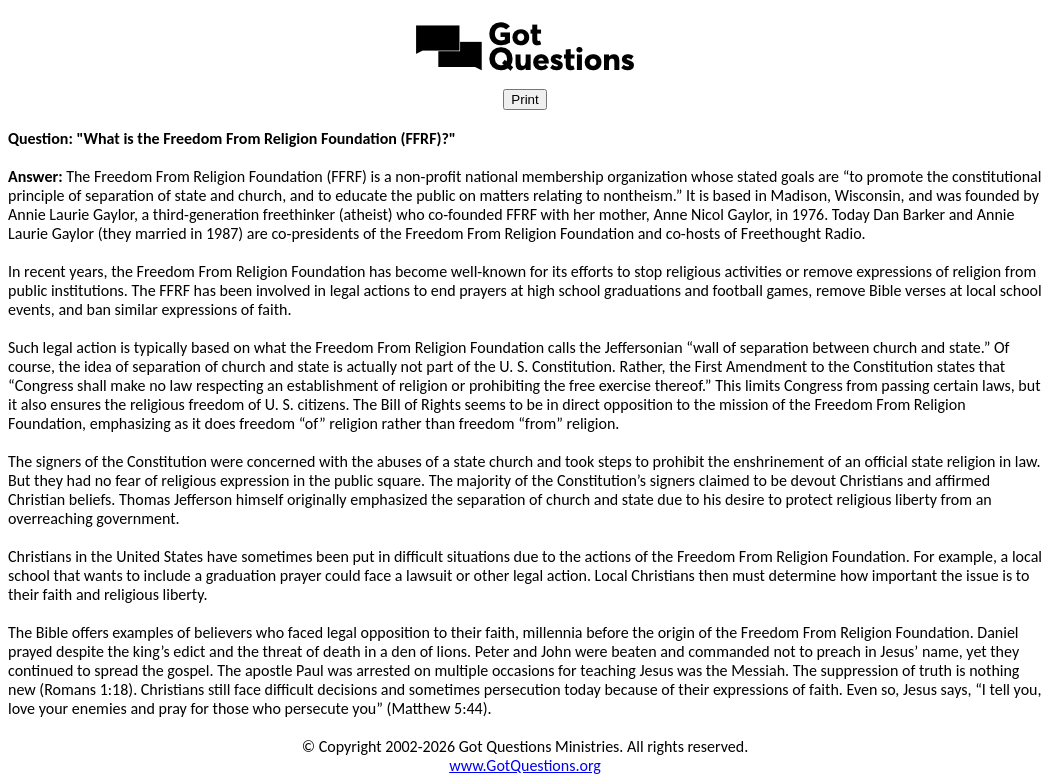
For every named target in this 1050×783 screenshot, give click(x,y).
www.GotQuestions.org (525, 765)
